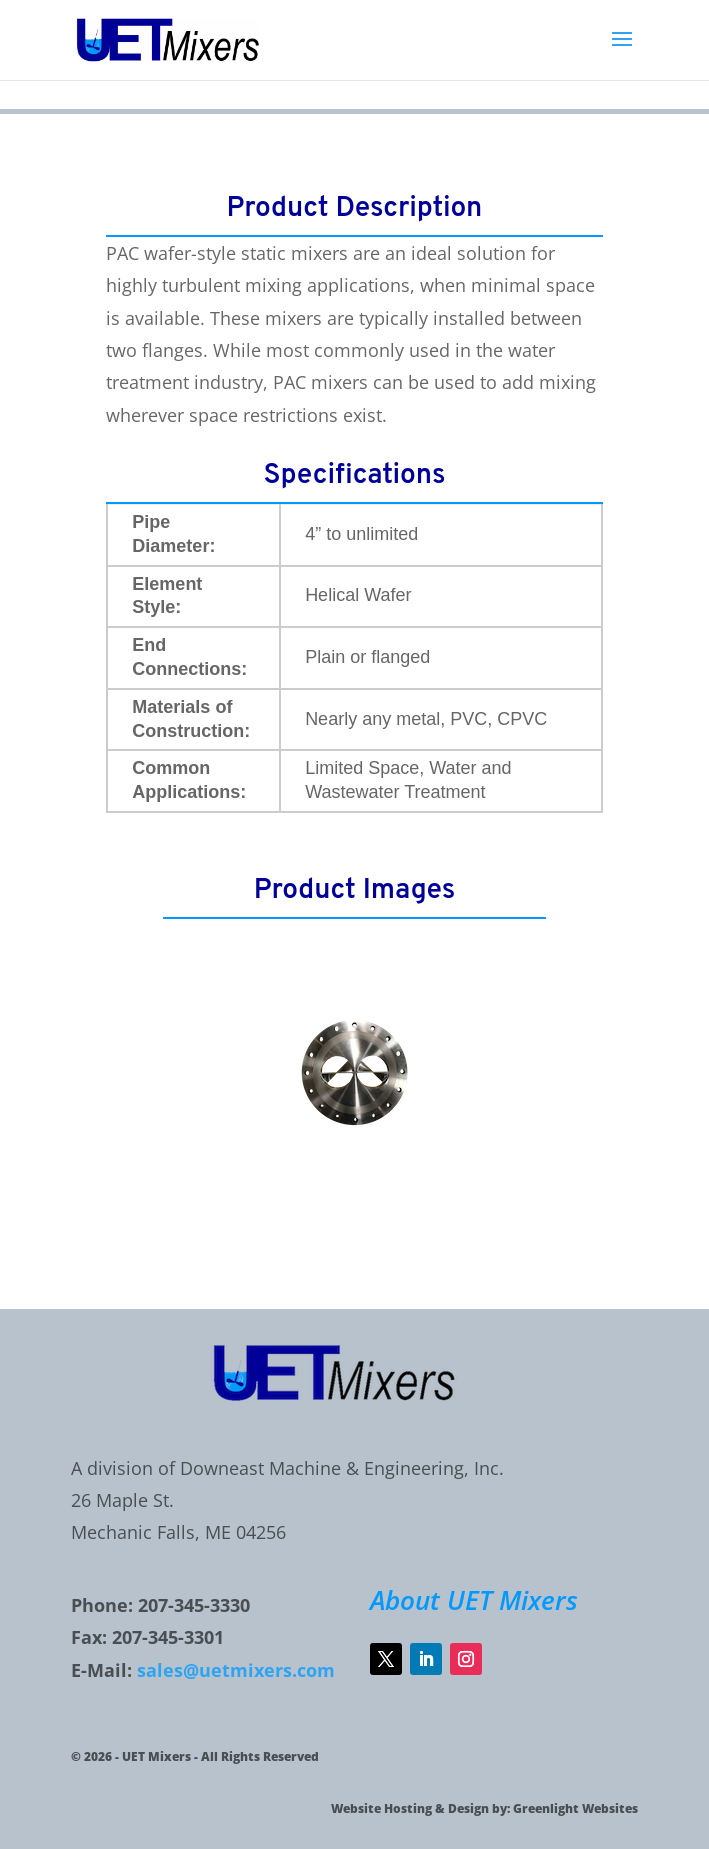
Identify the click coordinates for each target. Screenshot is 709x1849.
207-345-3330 (194, 1605)
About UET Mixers (474, 1600)
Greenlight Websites (575, 1808)
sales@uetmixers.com (236, 1670)
